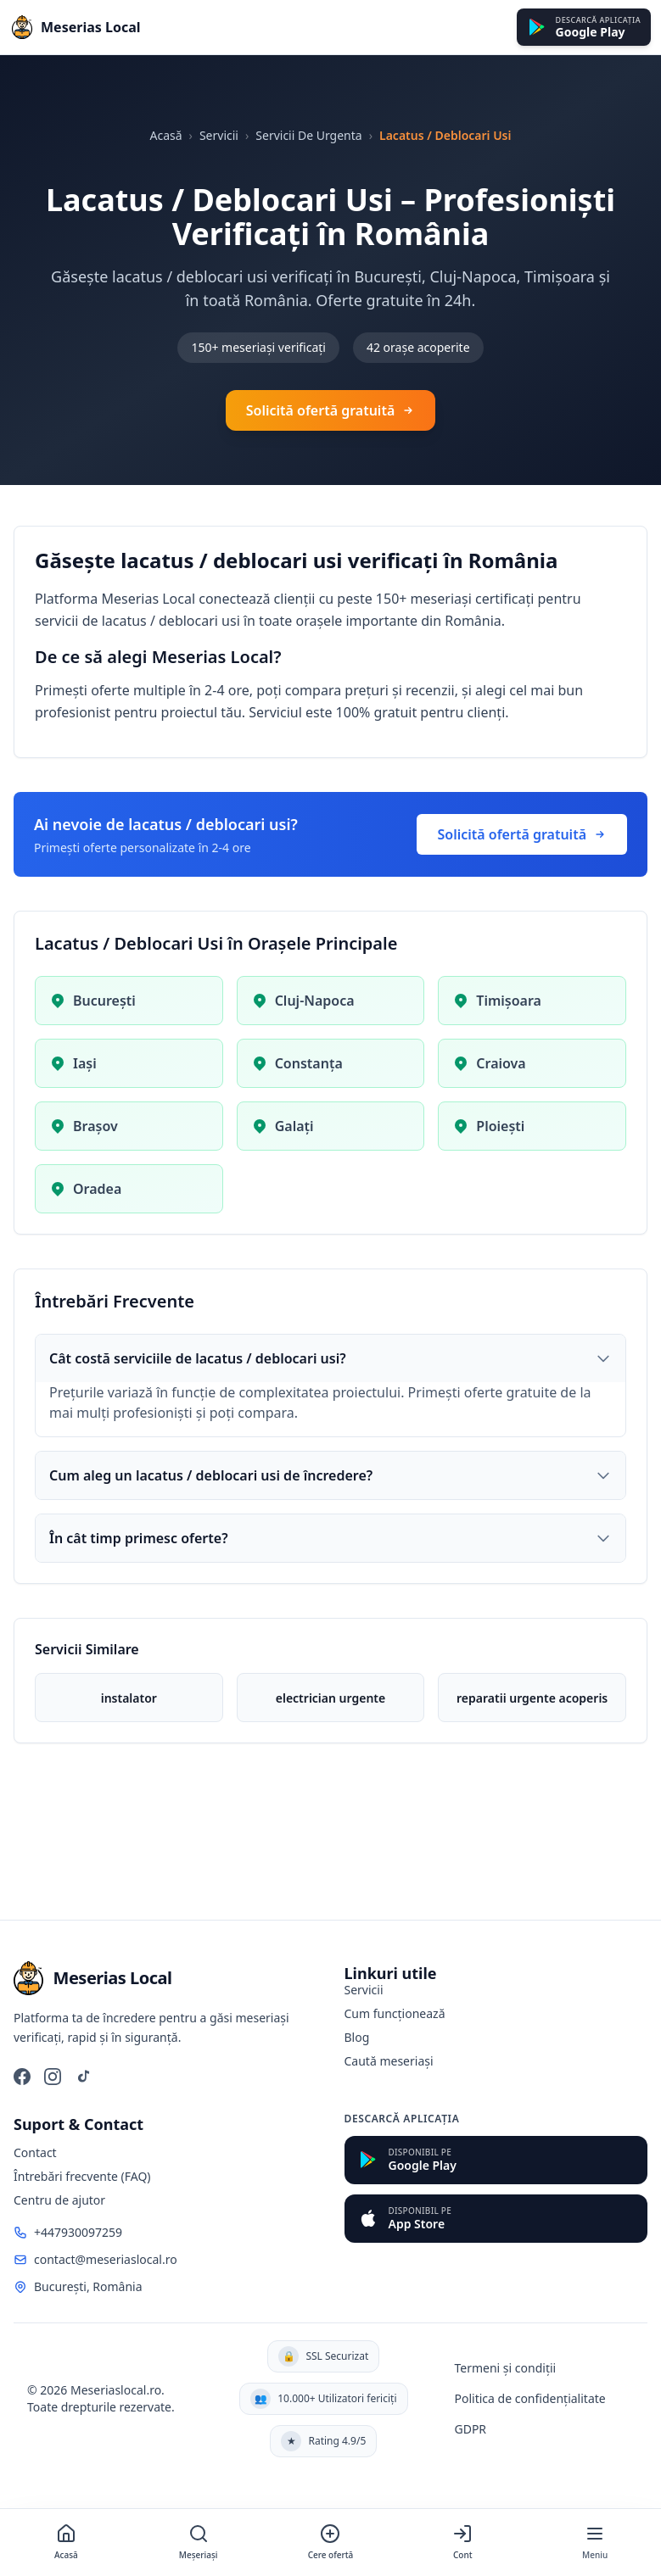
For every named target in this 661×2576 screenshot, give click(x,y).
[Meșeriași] (198, 2542)
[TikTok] (83, 2076)
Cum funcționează (395, 2013)
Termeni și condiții (505, 2368)
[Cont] (462, 2542)
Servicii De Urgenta (308, 135)
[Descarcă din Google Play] (584, 27)
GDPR (470, 2429)
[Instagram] (52, 2076)
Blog (357, 2037)
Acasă (165, 135)
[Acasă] (66, 2542)
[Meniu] (595, 2542)
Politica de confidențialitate (529, 2398)
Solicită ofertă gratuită (331, 410)
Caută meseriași (389, 2061)
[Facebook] (22, 2076)
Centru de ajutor (59, 2200)
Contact (35, 2152)
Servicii (218, 135)
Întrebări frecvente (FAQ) (82, 2176)
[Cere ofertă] (331, 2542)
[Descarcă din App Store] (496, 2218)
